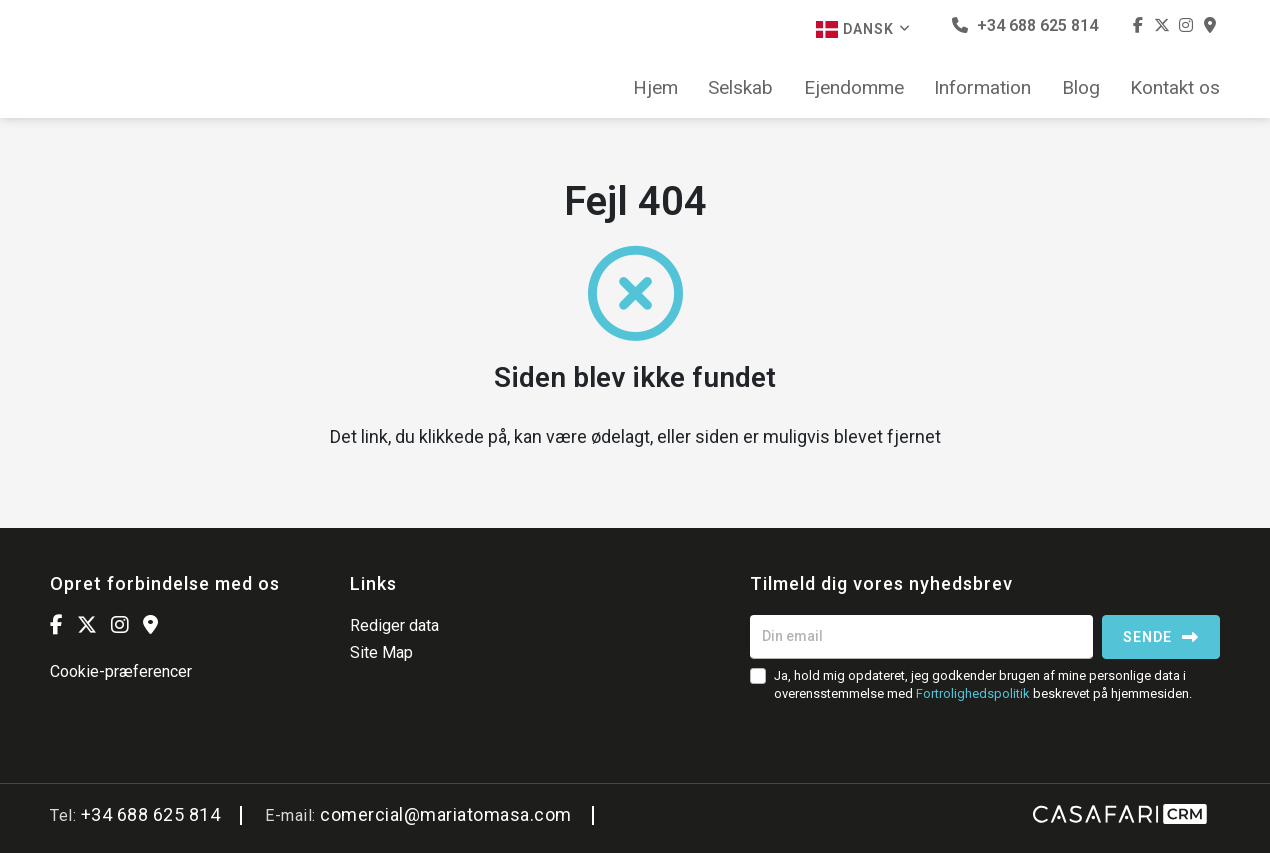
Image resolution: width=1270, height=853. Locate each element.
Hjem (655, 88)
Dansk (863, 29)
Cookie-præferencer (121, 671)
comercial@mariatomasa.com (446, 814)
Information (982, 88)
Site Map (381, 652)
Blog (1081, 88)
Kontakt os (1175, 88)
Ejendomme (854, 88)
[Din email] (921, 637)
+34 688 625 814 (1025, 25)
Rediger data (394, 625)
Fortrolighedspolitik (973, 693)
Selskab (740, 88)
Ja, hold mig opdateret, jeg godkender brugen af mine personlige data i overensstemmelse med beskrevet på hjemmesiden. (983, 684)
